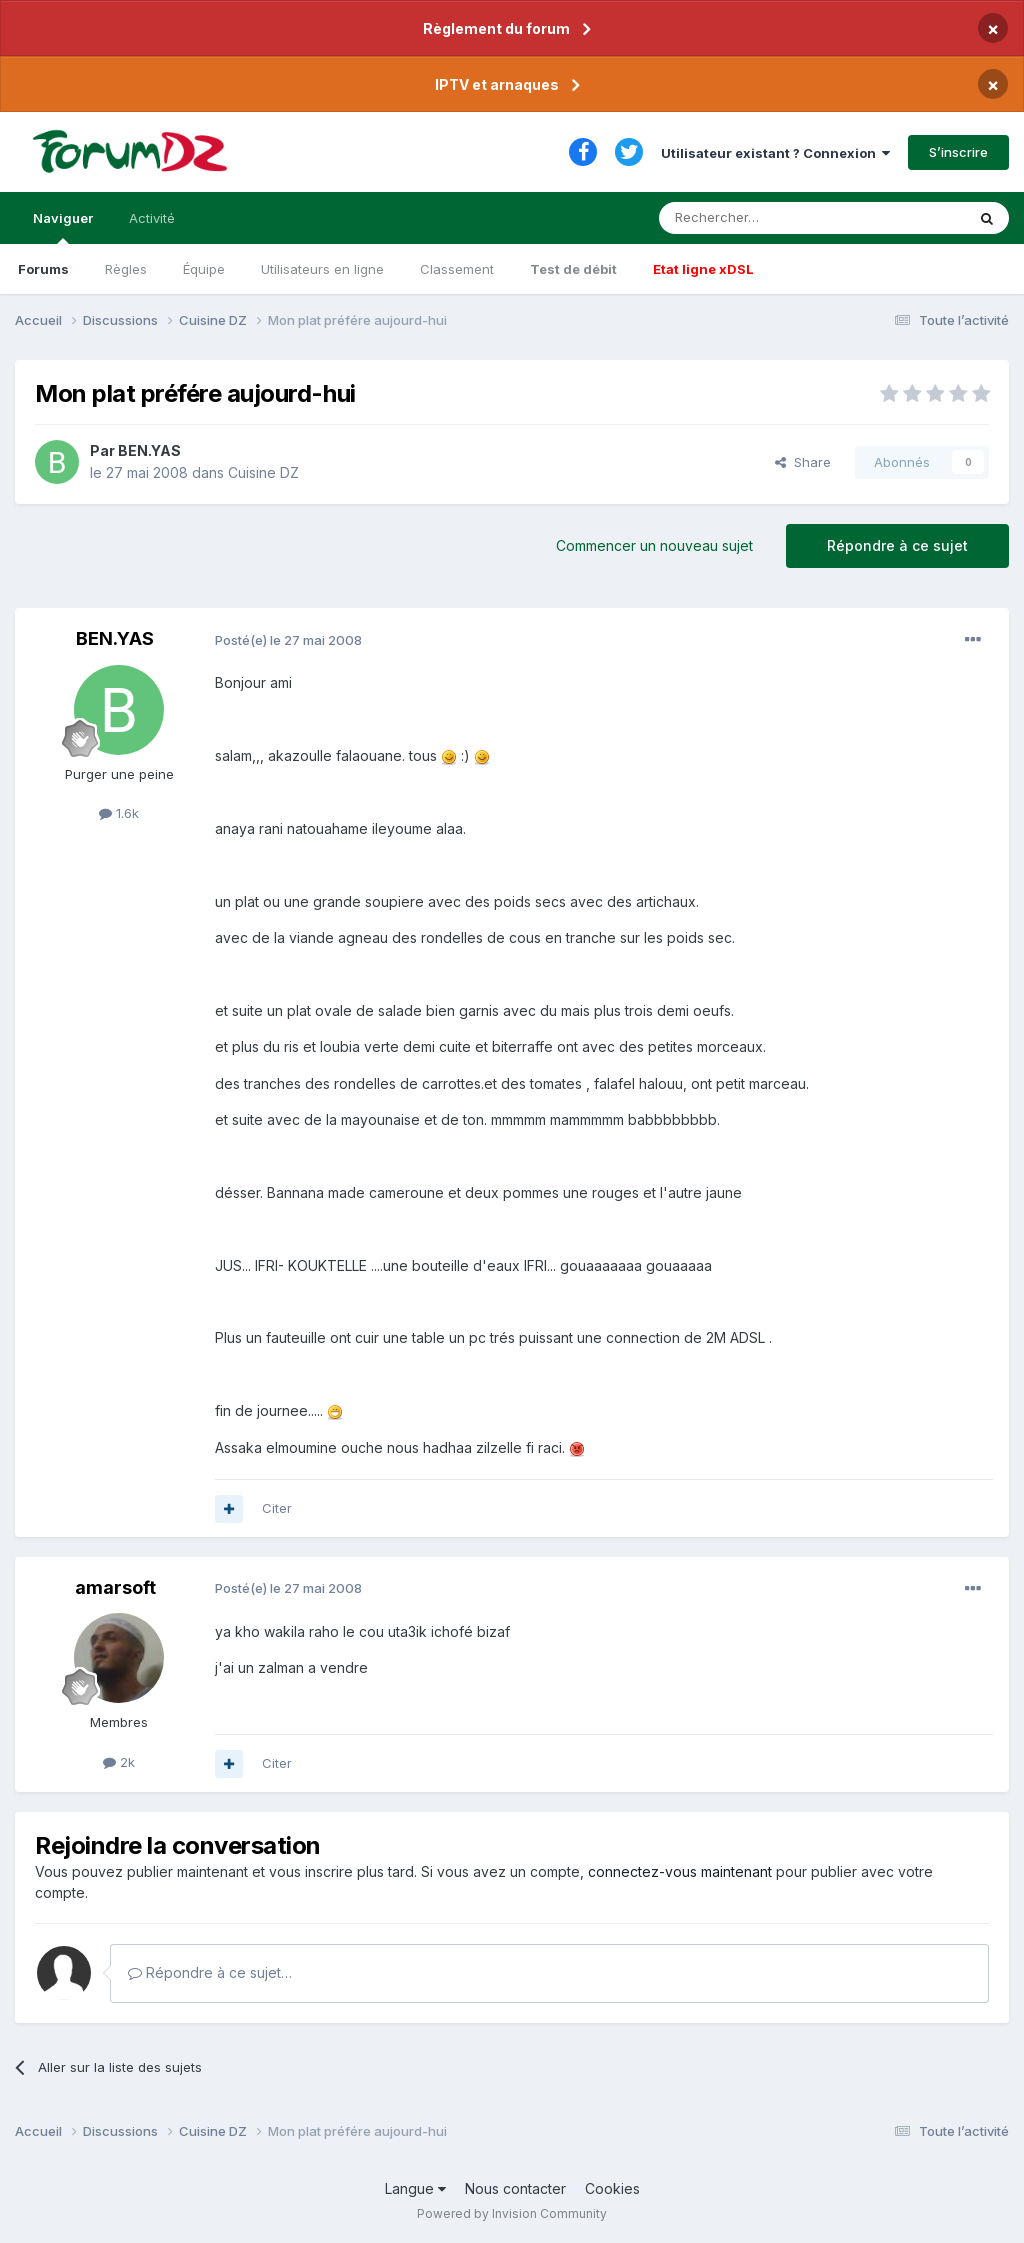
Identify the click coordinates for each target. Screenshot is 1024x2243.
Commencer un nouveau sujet (654, 545)
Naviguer (63, 227)
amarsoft (115, 1587)
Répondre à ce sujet (897, 545)
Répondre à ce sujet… (210, 1972)
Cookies (612, 2188)
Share (803, 462)
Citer (277, 1508)
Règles (126, 269)
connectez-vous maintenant (680, 1871)
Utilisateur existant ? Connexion (775, 153)
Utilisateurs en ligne (322, 269)
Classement (457, 269)
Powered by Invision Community (512, 2213)
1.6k (119, 813)
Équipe (204, 269)
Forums (43, 269)
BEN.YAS (149, 450)
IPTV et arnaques (497, 84)
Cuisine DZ (263, 472)
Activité (152, 218)
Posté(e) (288, 640)
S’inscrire (958, 152)
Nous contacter (515, 2188)
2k (119, 1762)
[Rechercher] (768, 218)
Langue (415, 2188)
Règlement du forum (496, 28)
